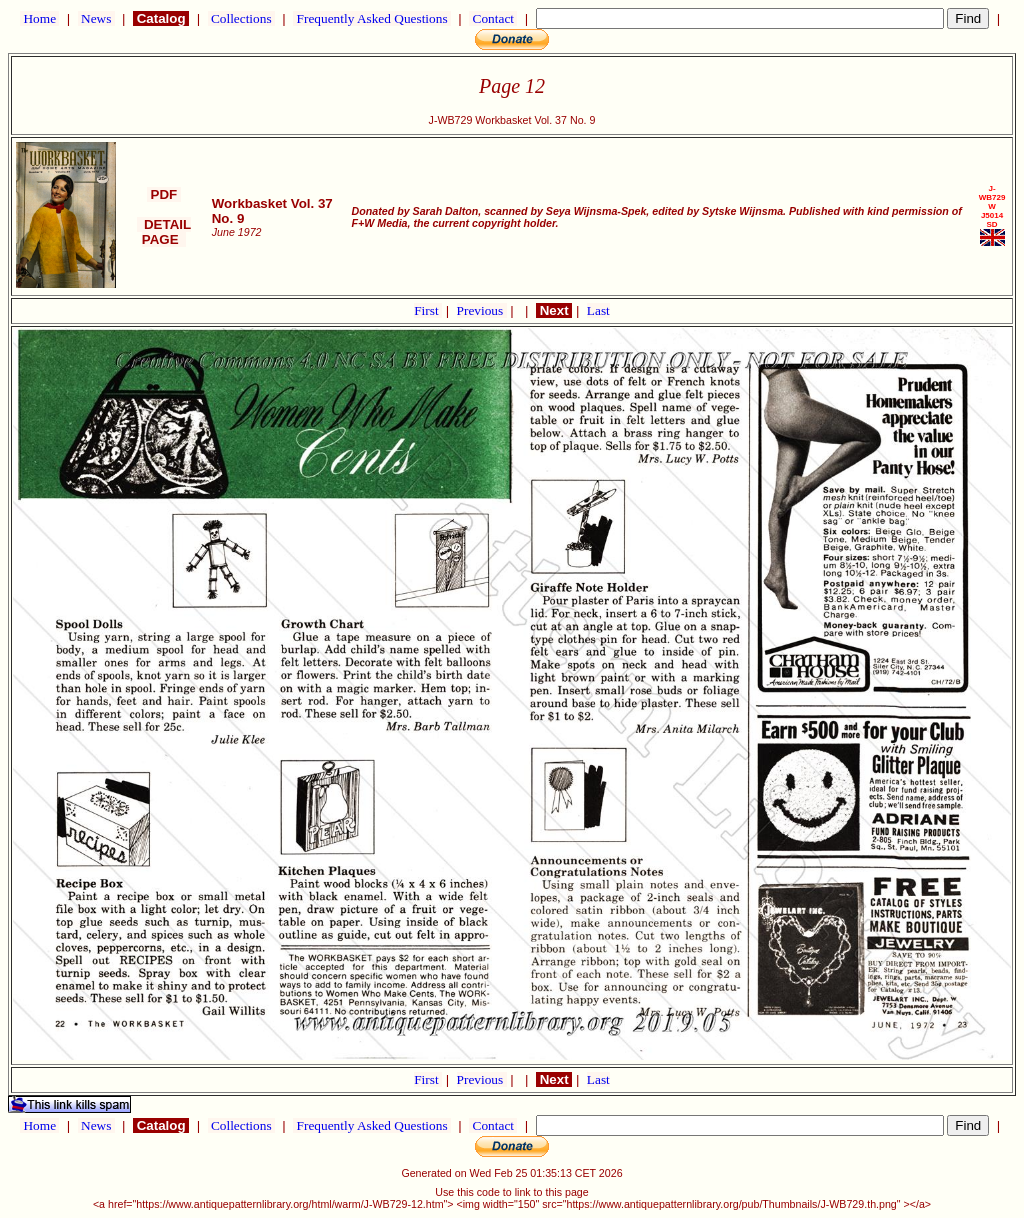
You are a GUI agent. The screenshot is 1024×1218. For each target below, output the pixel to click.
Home (39, 18)
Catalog (161, 18)
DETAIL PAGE (164, 232)
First (428, 310)
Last (598, 310)
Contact (493, 18)
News (96, 18)
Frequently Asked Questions (372, 18)
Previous (482, 310)
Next (554, 310)
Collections (241, 18)
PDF (164, 194)
